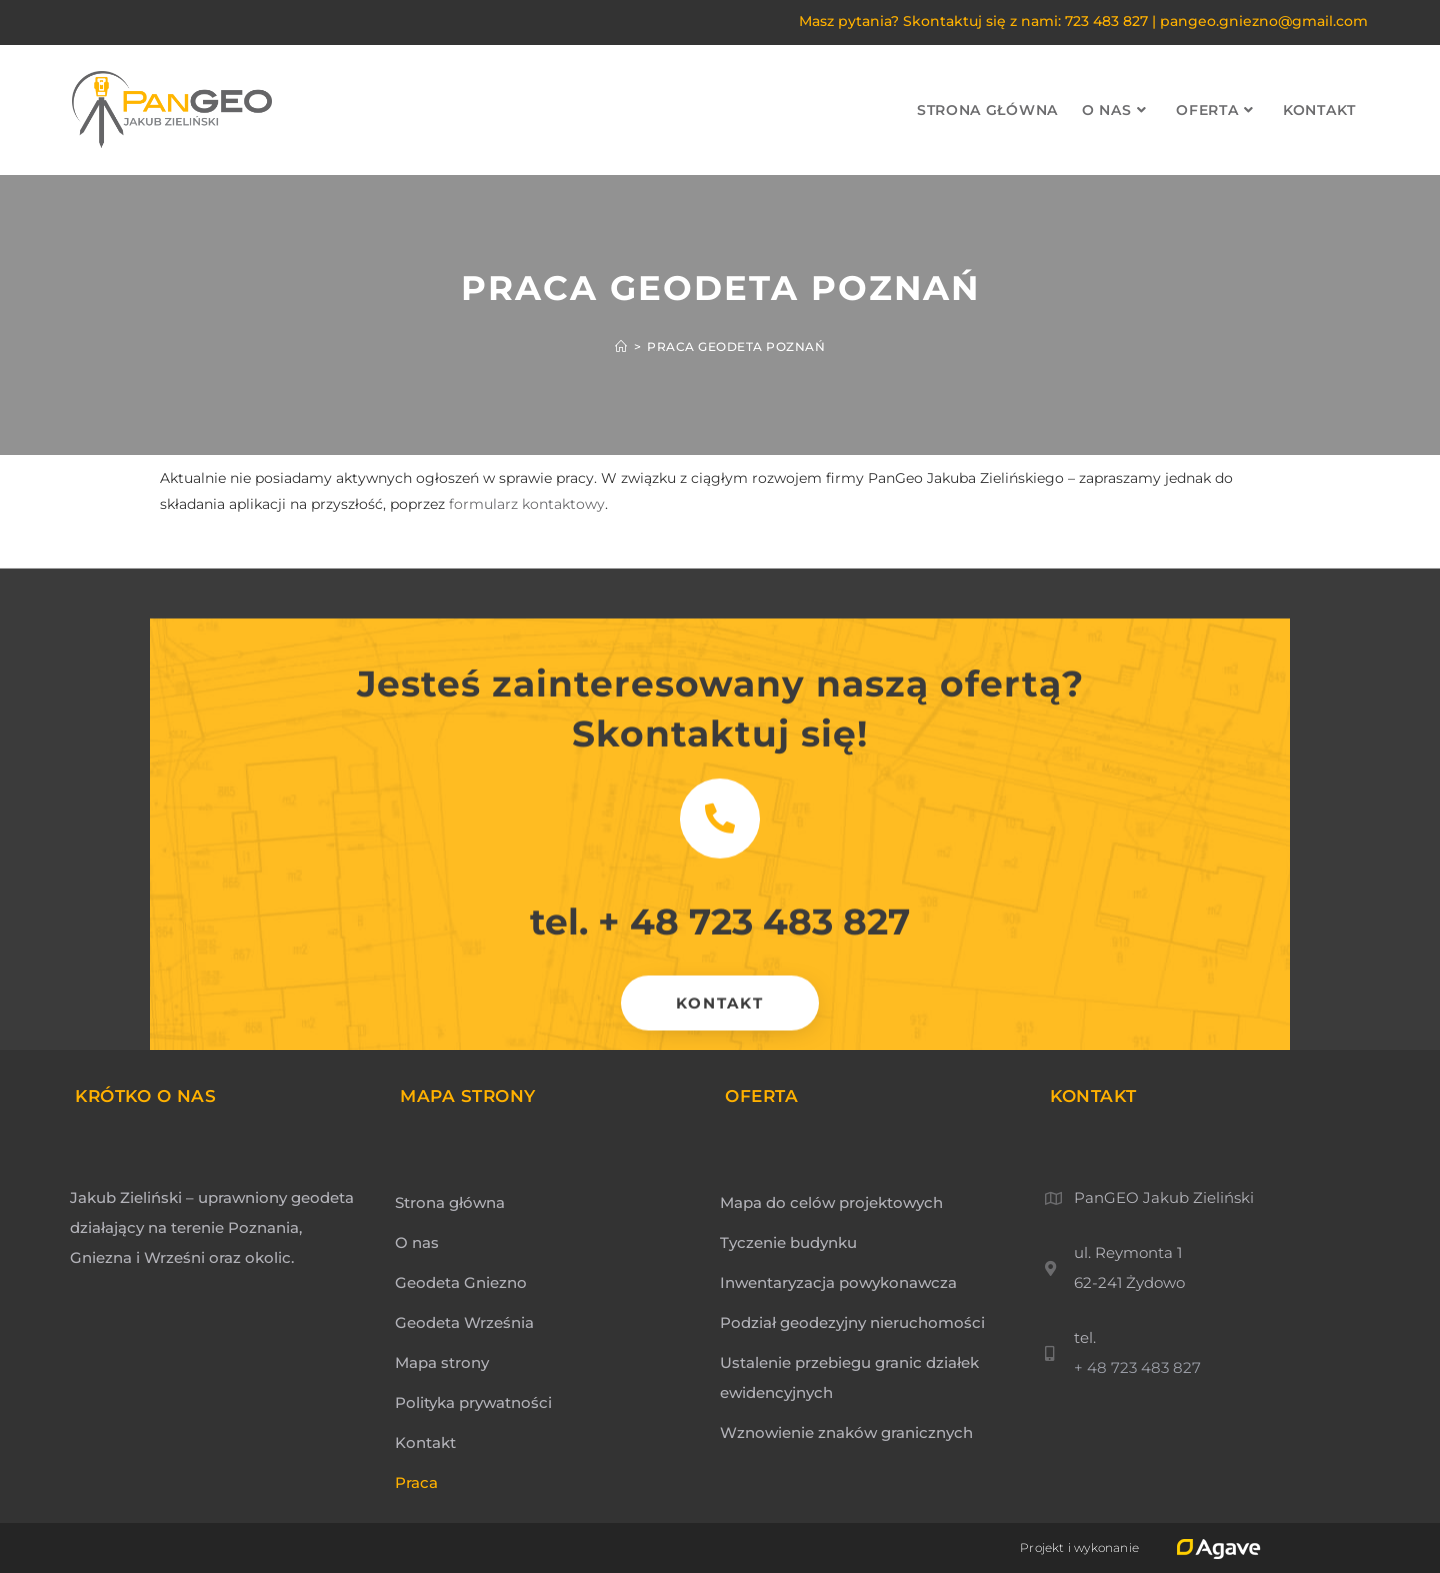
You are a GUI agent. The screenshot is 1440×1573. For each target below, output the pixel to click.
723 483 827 (1106, 21)
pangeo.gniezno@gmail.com (1264, 21)
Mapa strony (442, 1362)
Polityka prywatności (473, 1402)
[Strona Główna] (621, 346)
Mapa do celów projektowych (831, 1202)
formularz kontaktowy (527, 504)
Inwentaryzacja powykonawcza (838, 1282)
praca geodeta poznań (736, 346)
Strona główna (450, 1202)
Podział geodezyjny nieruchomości (852, 1322)
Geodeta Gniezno (461, 1282)
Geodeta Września (464, 1322)
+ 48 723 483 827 (754, 958)
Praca (416, 1482)
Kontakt (425, 1442)
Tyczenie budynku (788, 1242)
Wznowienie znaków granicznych (846, 1432)
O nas (417, 1242)
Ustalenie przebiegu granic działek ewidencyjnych (849, 1377)
